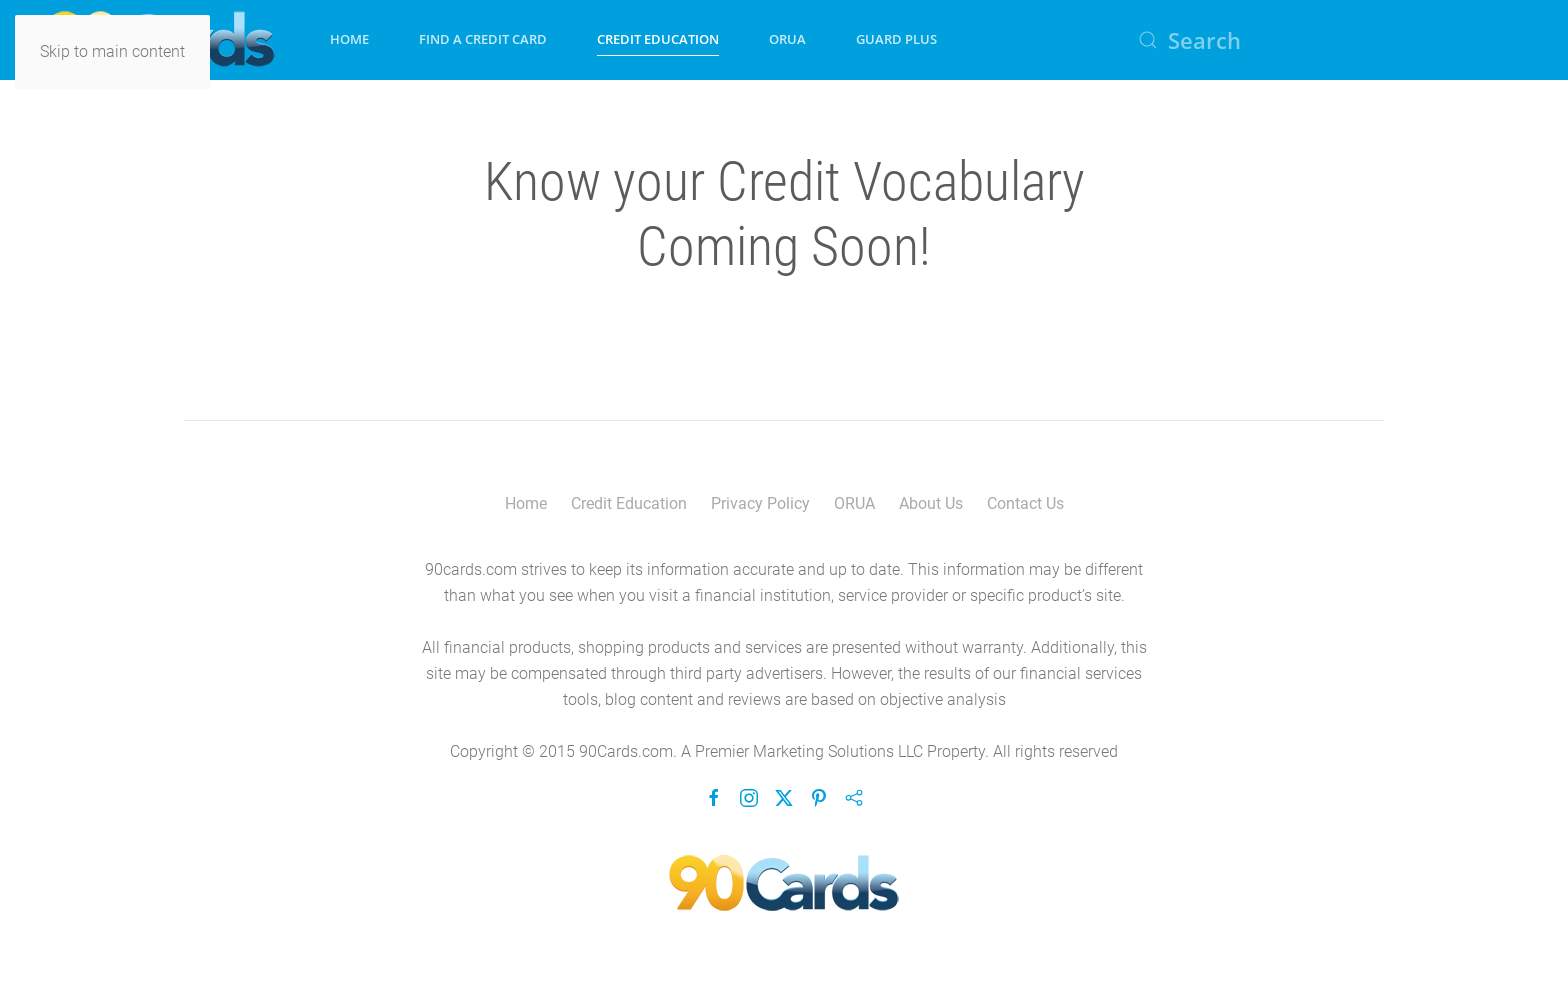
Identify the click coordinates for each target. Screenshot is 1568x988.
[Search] (1328, 40)
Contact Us (1025, 503)
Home (349, 39)
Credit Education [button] (658, 39)
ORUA (787, 39)
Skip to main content (112, 51)
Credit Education (629, 503)
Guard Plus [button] (896, 39)
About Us (931, 503)
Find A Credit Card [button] (483, 39)
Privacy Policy (760, 503)
